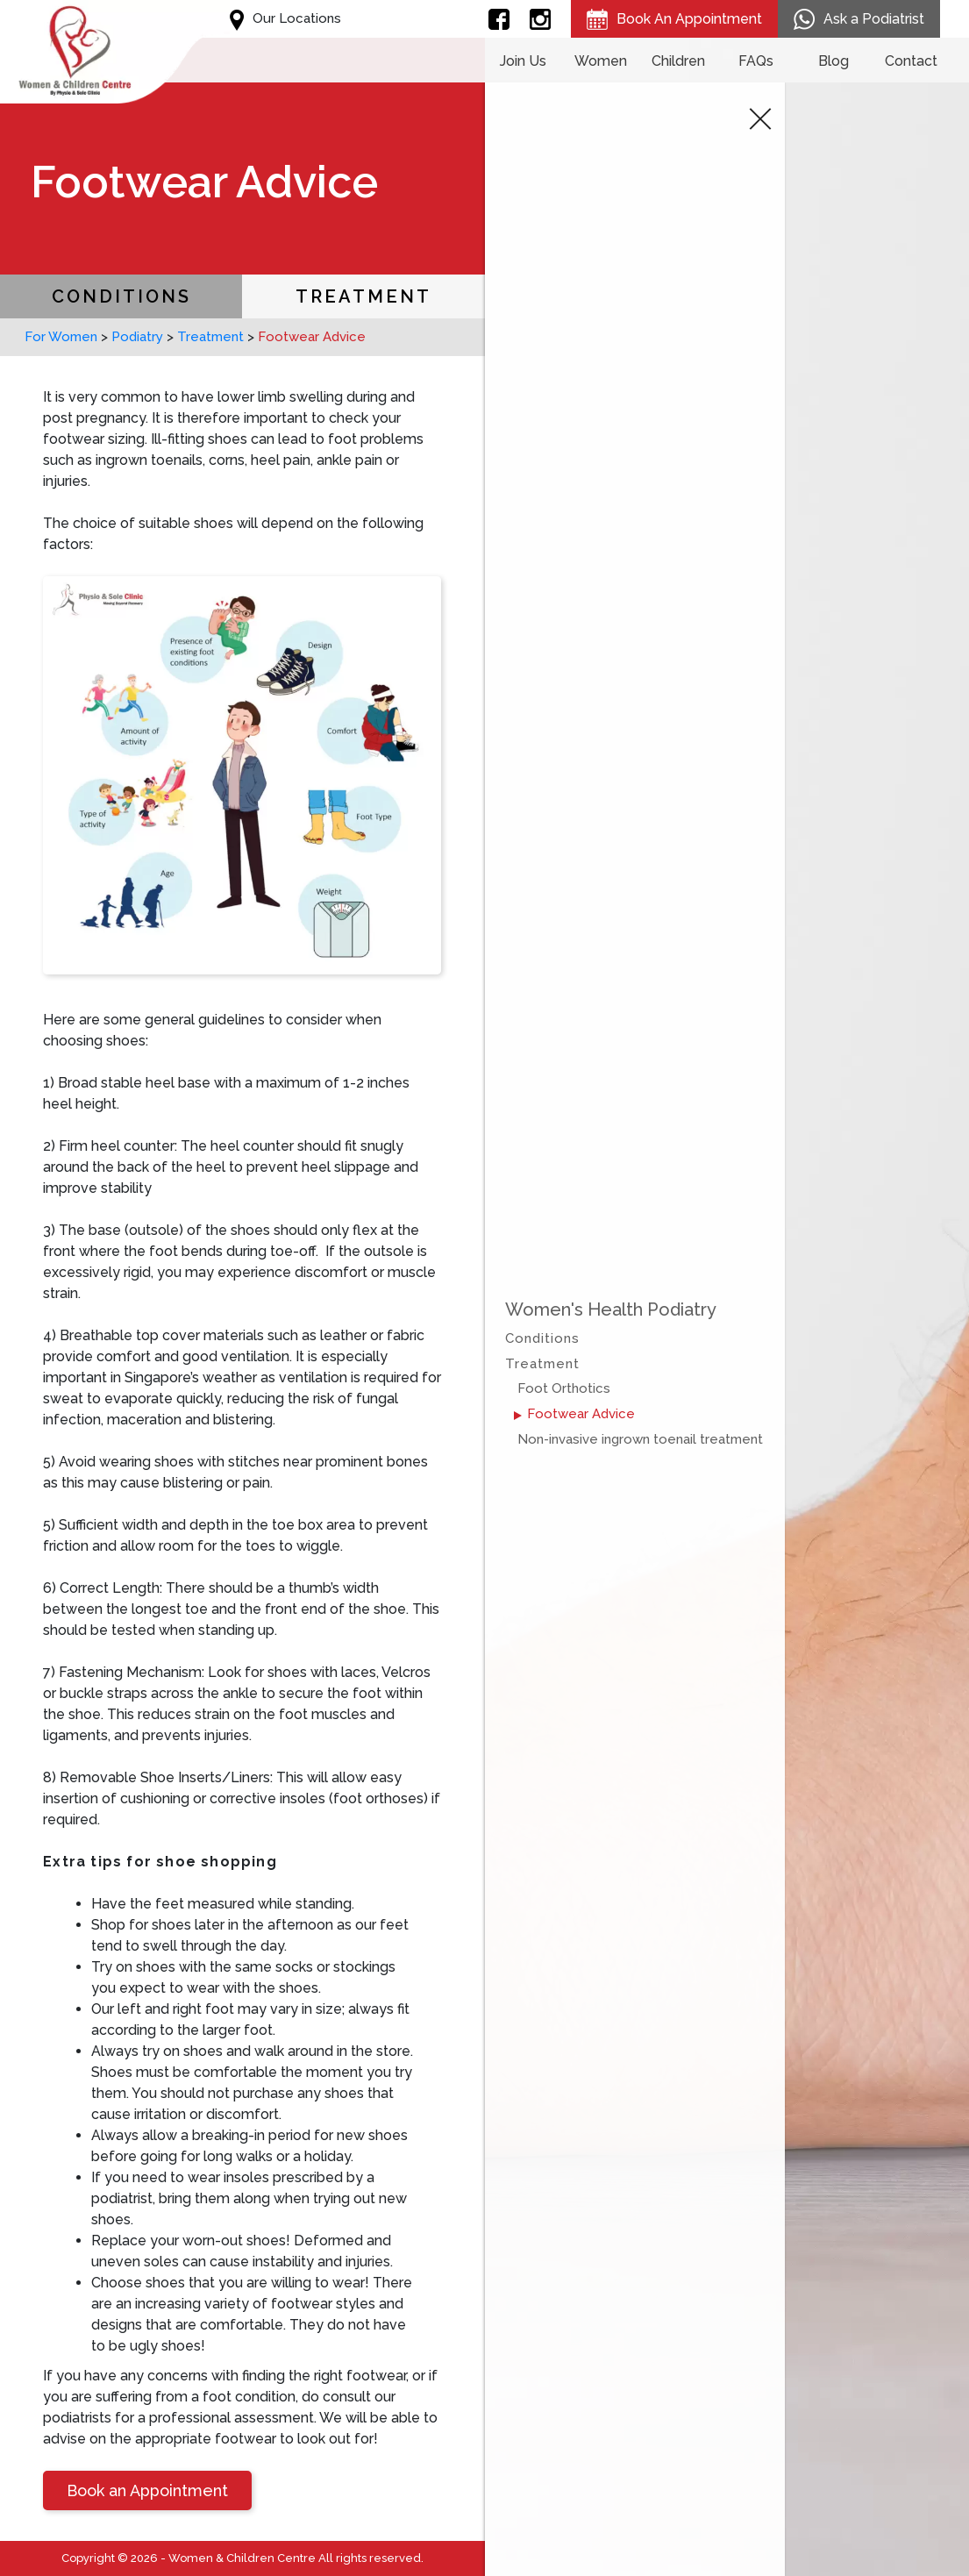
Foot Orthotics (563, 1388)
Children (678, 61)
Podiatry (137, 337)
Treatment (363, 296)
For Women (61, 337)
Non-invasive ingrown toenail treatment (640, 1439)
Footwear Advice (581, 1414)
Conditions (121, 296)
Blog (833, 61)
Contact (911, 61)
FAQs (755, 61)
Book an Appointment (147, 2490)
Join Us (523, 61)
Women (600, 61)
